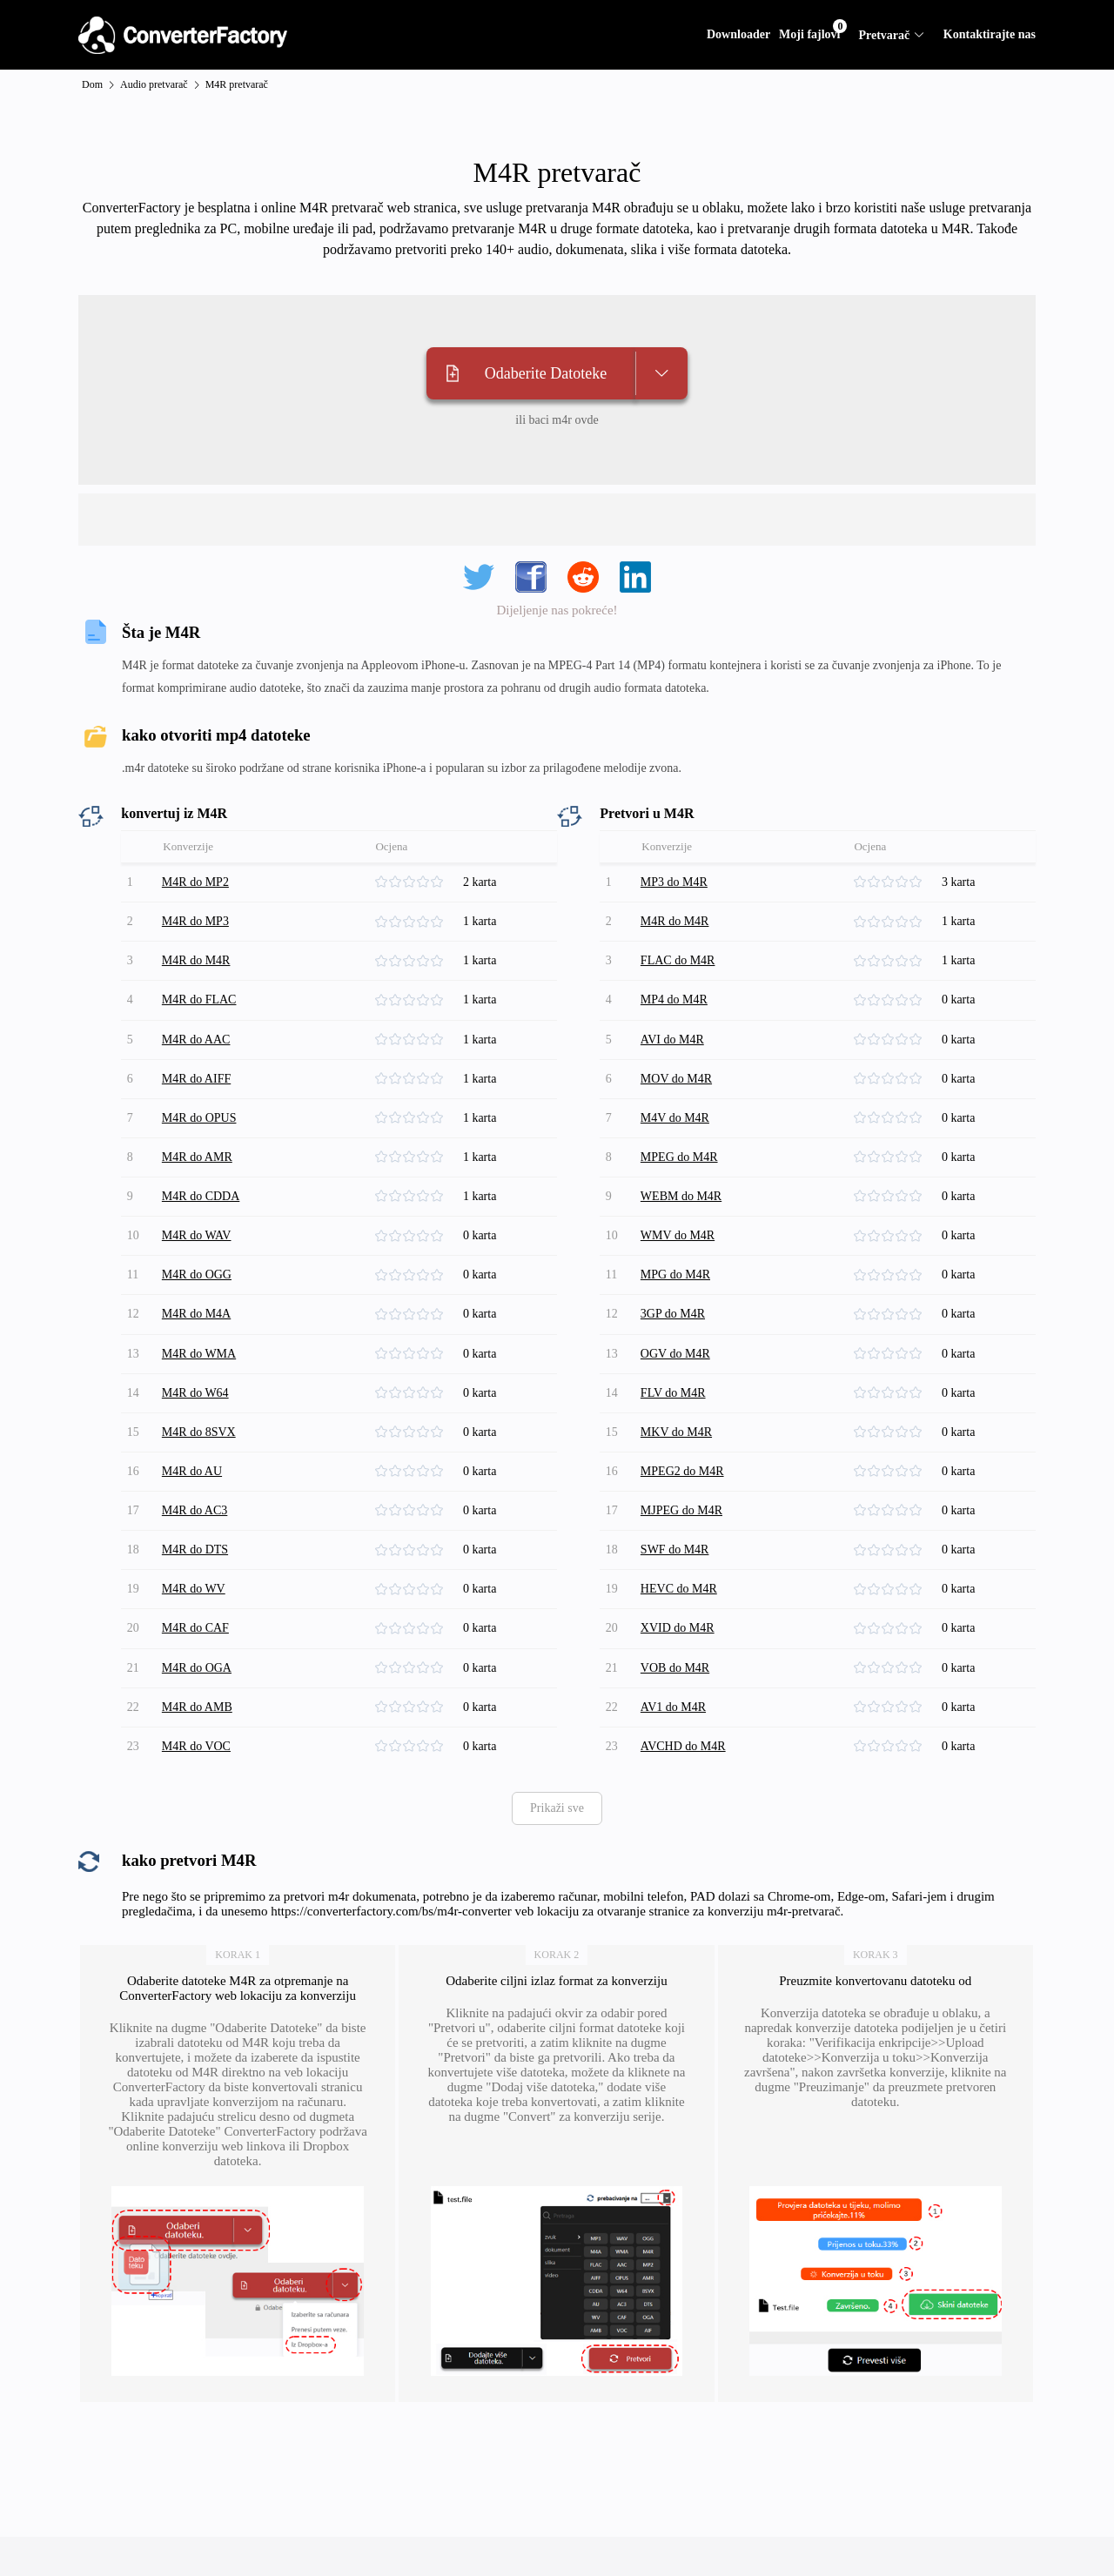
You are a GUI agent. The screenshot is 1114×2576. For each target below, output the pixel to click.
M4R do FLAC (201, 987)
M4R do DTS (197, 1486)
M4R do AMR (199, 1130)
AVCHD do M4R (685, 1665)
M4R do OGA (199, 1593)
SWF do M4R (677, 1486)
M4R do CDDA (203, 1165)
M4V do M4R (677, 1094)
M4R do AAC (198, 1023)
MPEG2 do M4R (685, 1415)
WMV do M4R (680, 1201)
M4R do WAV (199, 1201)
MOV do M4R (679, 1058)
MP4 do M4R (676, 987)
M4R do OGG (199, 1237)
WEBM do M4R (683, 1165)
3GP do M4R (675, 1272)
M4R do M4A (198, 1272)
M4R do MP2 (198, 880)
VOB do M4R (677, 1593)
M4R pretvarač (236, 84)
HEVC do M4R (681, 1522)
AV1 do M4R (675, 1629)
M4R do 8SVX (201, 1379)
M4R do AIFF (198, 1058)
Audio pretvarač (154, 84)
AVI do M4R (675, 1023)
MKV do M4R (679, 1379)
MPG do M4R (678, 1237)
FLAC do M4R (680, 951)
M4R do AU (194, 1415)
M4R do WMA (201, 1308)
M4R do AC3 (197, 1451)
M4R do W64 (198, 1344)
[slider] (417, 880)
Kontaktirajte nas (989, 34)
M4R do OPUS (201, 1094)
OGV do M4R (678, 1308)
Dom (92, 84)
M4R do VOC (198, 1665)
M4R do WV (196, 1522)
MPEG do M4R (682, 1130)
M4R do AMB (199, 1629)
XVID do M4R (680, 1558)
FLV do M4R (675, 1344)
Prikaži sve (557, 1725)
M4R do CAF (198, 1558)
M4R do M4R (198, 951)
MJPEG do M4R (684, 1451)
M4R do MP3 (198, 915)
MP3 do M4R (676, 880)
